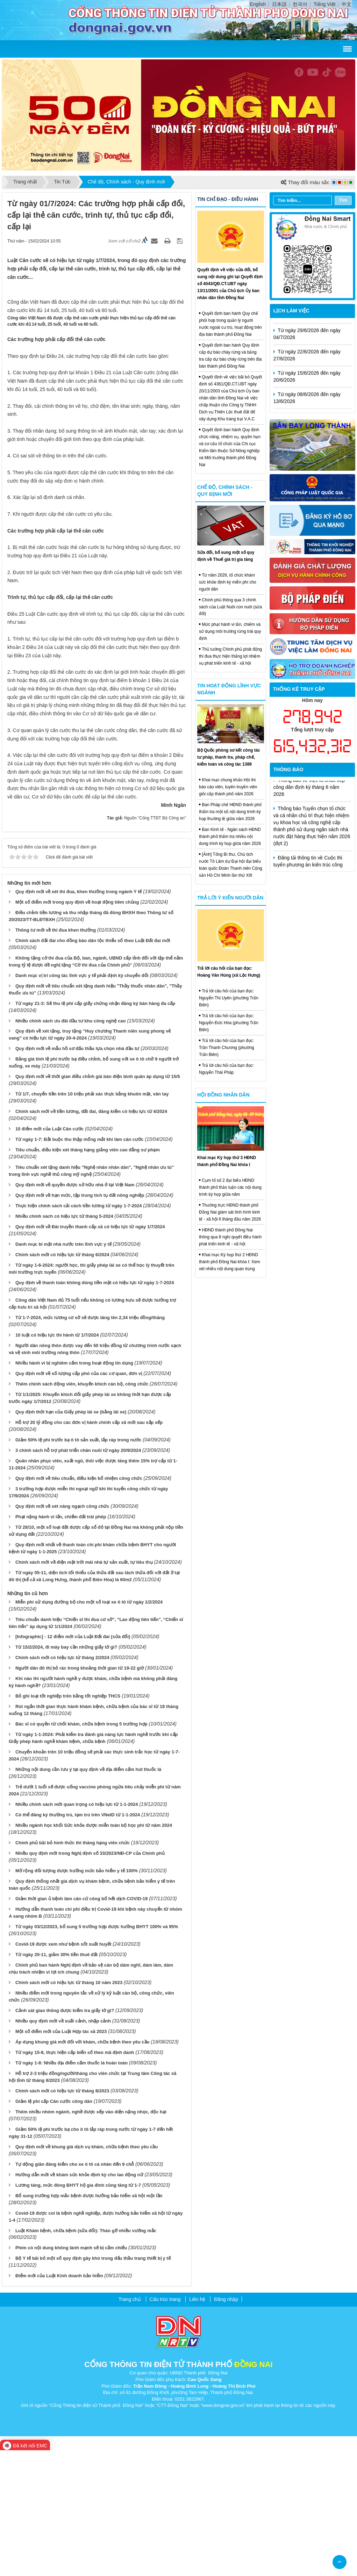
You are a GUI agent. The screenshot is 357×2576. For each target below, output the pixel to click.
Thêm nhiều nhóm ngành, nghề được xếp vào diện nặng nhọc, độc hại (90, 2237)
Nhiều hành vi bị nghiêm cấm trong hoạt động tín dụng (74, 1488)
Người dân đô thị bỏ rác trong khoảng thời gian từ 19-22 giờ (79, 1793)
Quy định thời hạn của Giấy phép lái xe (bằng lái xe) (70, 1537)
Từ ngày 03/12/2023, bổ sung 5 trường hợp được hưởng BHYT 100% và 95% (96, 2052)
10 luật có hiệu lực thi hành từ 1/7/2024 (57, 1460)
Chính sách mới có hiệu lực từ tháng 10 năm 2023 (68, 2108)
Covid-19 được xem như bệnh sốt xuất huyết (63, 2069)
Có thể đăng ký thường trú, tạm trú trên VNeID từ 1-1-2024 (77, 1940)
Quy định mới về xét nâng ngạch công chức (62, 1631)
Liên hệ (197, 2425)
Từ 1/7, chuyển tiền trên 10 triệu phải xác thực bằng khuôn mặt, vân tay (92, 1219)
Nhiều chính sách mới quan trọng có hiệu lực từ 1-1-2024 (76, 1929)
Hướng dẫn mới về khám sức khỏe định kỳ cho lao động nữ (79, 2300)
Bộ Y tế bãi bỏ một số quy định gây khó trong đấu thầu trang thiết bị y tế (93, 2384)
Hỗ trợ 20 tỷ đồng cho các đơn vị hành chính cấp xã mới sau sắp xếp (89, 1547)
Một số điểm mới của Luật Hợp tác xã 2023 (61, 2156)
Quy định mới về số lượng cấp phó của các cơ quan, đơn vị (78, 1499)
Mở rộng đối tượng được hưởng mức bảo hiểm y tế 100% (76, 1996)
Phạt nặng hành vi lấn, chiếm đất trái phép (60, 1642)
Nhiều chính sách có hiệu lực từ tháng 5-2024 (64, 1341)
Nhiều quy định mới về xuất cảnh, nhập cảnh (63, 2146)
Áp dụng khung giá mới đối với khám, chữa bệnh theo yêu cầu (82, 2167)
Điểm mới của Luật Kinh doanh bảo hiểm (59, 2401)
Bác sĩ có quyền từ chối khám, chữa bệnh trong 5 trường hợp (81, 1849)
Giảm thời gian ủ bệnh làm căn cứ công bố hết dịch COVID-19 (81, 2024)
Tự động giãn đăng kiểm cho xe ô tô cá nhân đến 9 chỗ (74, 2289)
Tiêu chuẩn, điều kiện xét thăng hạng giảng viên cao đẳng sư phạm (87, 1275)
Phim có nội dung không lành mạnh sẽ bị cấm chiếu (71, 2373)
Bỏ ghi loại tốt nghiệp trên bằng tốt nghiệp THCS (67, 1821)
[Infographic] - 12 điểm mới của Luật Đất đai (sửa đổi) (72, 1762)
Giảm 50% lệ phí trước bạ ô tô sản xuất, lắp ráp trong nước (78, 1565)
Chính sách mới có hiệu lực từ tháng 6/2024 (62, 1380)
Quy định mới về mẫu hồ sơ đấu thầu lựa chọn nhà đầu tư (77, 1174)
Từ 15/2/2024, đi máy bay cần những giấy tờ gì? (66, 1772)
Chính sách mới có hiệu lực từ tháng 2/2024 (62, 1783)
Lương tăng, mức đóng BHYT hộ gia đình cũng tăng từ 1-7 (78, 2310)
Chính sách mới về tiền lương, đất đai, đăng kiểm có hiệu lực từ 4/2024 (91, 1237)
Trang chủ (130, 2425)
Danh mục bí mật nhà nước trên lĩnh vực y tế (63, 1369)
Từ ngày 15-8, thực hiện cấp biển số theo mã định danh (74, 2177)
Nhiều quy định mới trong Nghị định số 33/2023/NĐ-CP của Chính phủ (90, 1978)
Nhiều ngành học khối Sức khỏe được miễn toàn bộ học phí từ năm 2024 (93, 1950)
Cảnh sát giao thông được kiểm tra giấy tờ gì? (64, 2136)
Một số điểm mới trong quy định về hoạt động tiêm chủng (77, 1027)
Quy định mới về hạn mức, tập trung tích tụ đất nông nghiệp (79, 1320)
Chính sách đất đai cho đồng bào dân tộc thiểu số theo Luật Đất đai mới (92, 1066)
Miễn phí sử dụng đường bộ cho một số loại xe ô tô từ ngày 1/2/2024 (89, 1727)
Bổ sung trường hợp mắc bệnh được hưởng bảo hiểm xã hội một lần (89, 2321)
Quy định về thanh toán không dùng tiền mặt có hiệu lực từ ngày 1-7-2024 (94, 1408)
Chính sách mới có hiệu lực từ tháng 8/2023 (62, 2216)
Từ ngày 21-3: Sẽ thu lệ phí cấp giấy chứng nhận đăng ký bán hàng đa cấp (95, 1128)
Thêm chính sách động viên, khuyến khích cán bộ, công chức (81, 1509)
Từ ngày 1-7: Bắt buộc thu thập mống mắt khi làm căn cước (79, 1265)
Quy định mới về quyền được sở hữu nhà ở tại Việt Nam (75, 1310)
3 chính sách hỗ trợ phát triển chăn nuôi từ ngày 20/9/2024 (78, 1575)
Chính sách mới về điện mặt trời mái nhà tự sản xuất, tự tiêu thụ (84, 1687)
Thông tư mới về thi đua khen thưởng (55, 1055)
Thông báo (288, 769)
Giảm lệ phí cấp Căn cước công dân (53, 2226)
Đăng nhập (226, 2425)
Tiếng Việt (325, 4)
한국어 (300, 4)
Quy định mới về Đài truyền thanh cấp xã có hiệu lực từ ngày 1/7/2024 (90, 1352)
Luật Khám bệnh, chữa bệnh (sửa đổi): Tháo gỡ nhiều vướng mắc (85, 2356)
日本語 (279, 4)
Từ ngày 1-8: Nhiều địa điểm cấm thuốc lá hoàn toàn (71, 2188)
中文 (346, 4)
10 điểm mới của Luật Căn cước (49, 1254)
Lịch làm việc (291, 310)
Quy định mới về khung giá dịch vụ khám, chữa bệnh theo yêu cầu (86, 2272)
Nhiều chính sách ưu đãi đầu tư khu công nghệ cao (70, 1146)
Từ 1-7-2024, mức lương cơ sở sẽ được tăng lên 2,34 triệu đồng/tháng (90, 1443)
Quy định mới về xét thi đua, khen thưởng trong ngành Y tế (78, 1017)
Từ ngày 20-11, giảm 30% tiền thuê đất (56, 2080)
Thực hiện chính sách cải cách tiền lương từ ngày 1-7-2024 (78, 1331)
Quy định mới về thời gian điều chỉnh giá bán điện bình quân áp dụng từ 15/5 (97, 1202)
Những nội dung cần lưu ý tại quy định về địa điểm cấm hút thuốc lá (88, 1895)
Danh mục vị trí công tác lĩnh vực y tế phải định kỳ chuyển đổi (82, 1101)
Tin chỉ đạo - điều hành (227, 199)
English (258, 4)
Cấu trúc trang (165, 2425)
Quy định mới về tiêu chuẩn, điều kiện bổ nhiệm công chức (78, 1603)
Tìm (343, 200)
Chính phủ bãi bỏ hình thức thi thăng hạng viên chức (72, 1968)
